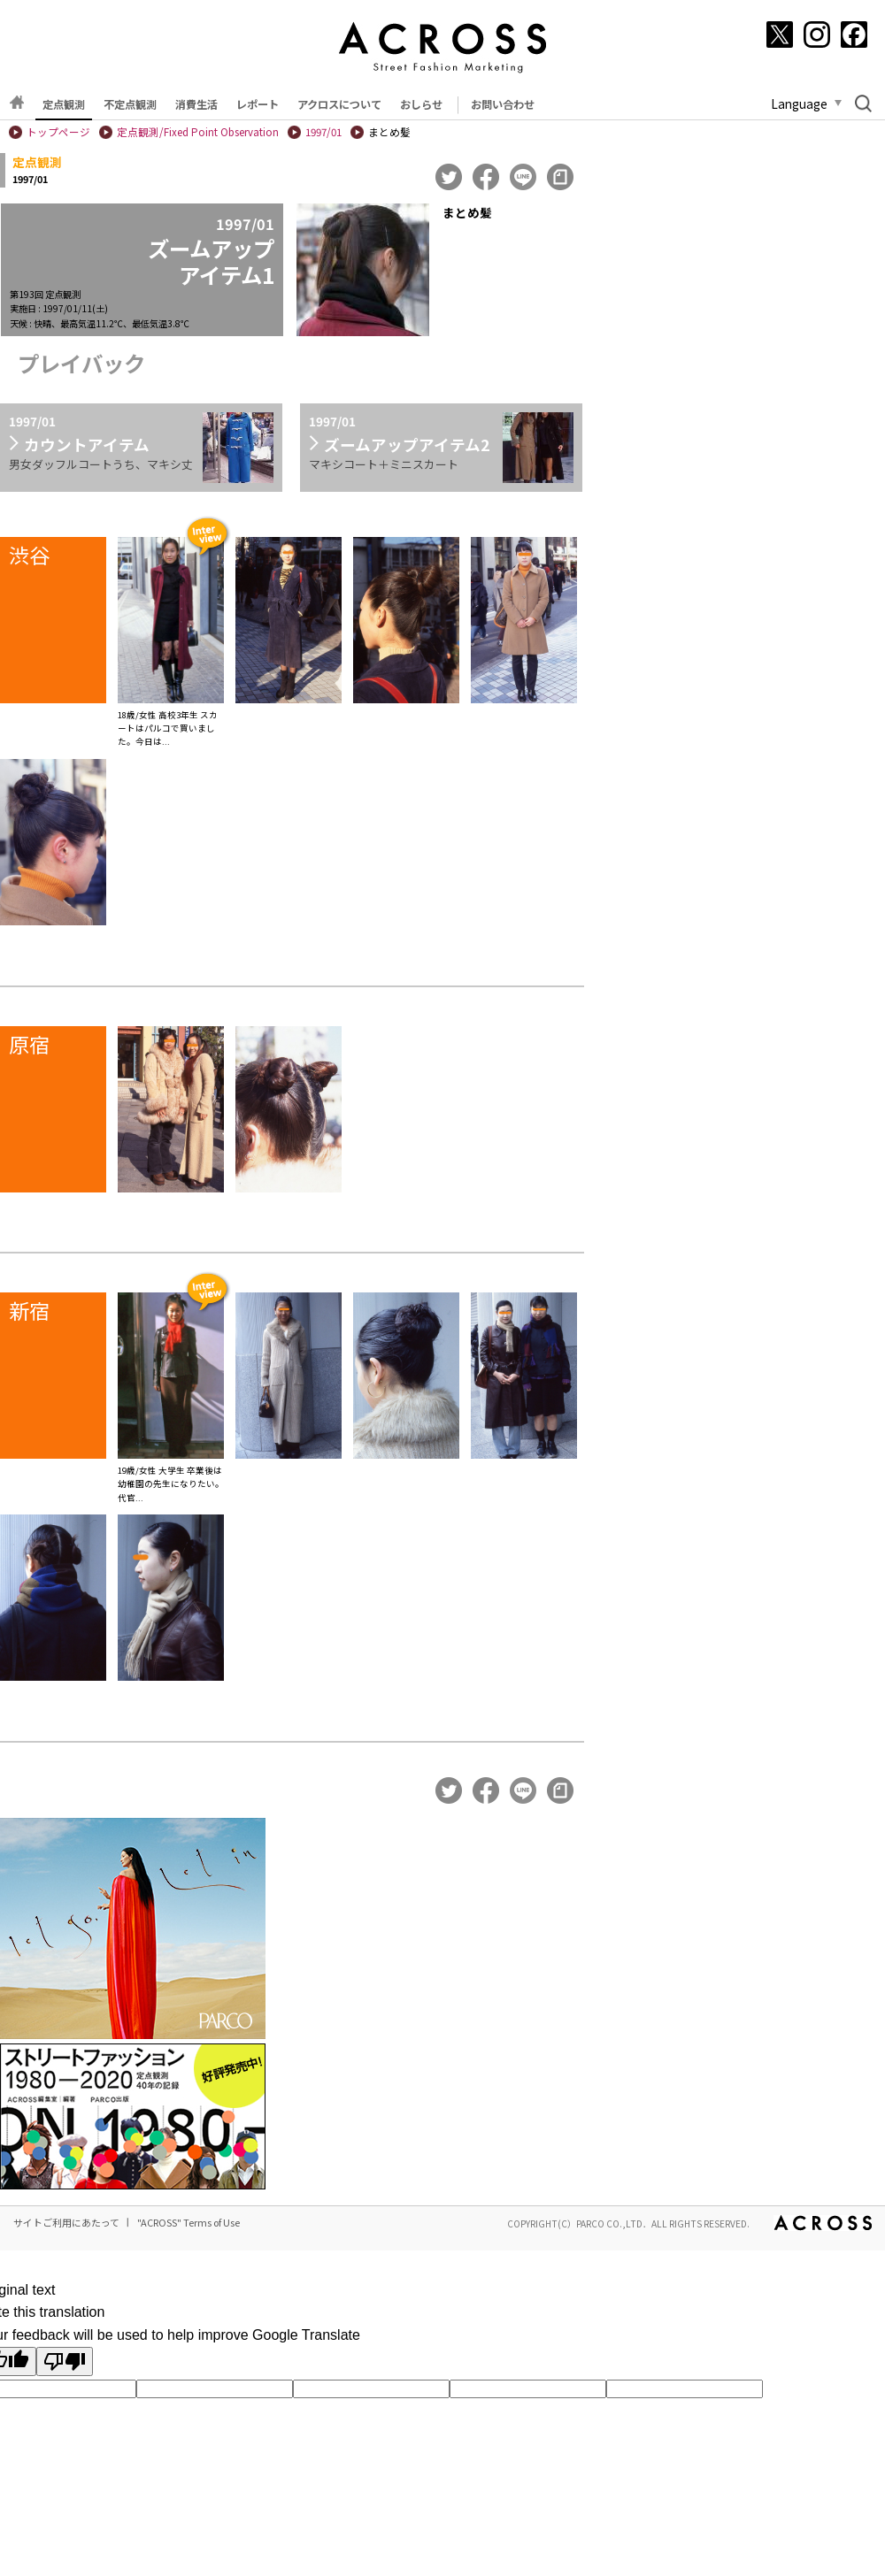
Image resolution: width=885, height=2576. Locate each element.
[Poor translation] (64, 2361)
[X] (779, 34)
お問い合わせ (503, 104)
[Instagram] (817, 34)
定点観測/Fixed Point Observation (198, 132)
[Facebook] (854, 34)
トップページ (58, 132)
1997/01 (323, 132)
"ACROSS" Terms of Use (188, 2222)
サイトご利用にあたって (66, 2222)
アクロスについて (339, 104)
